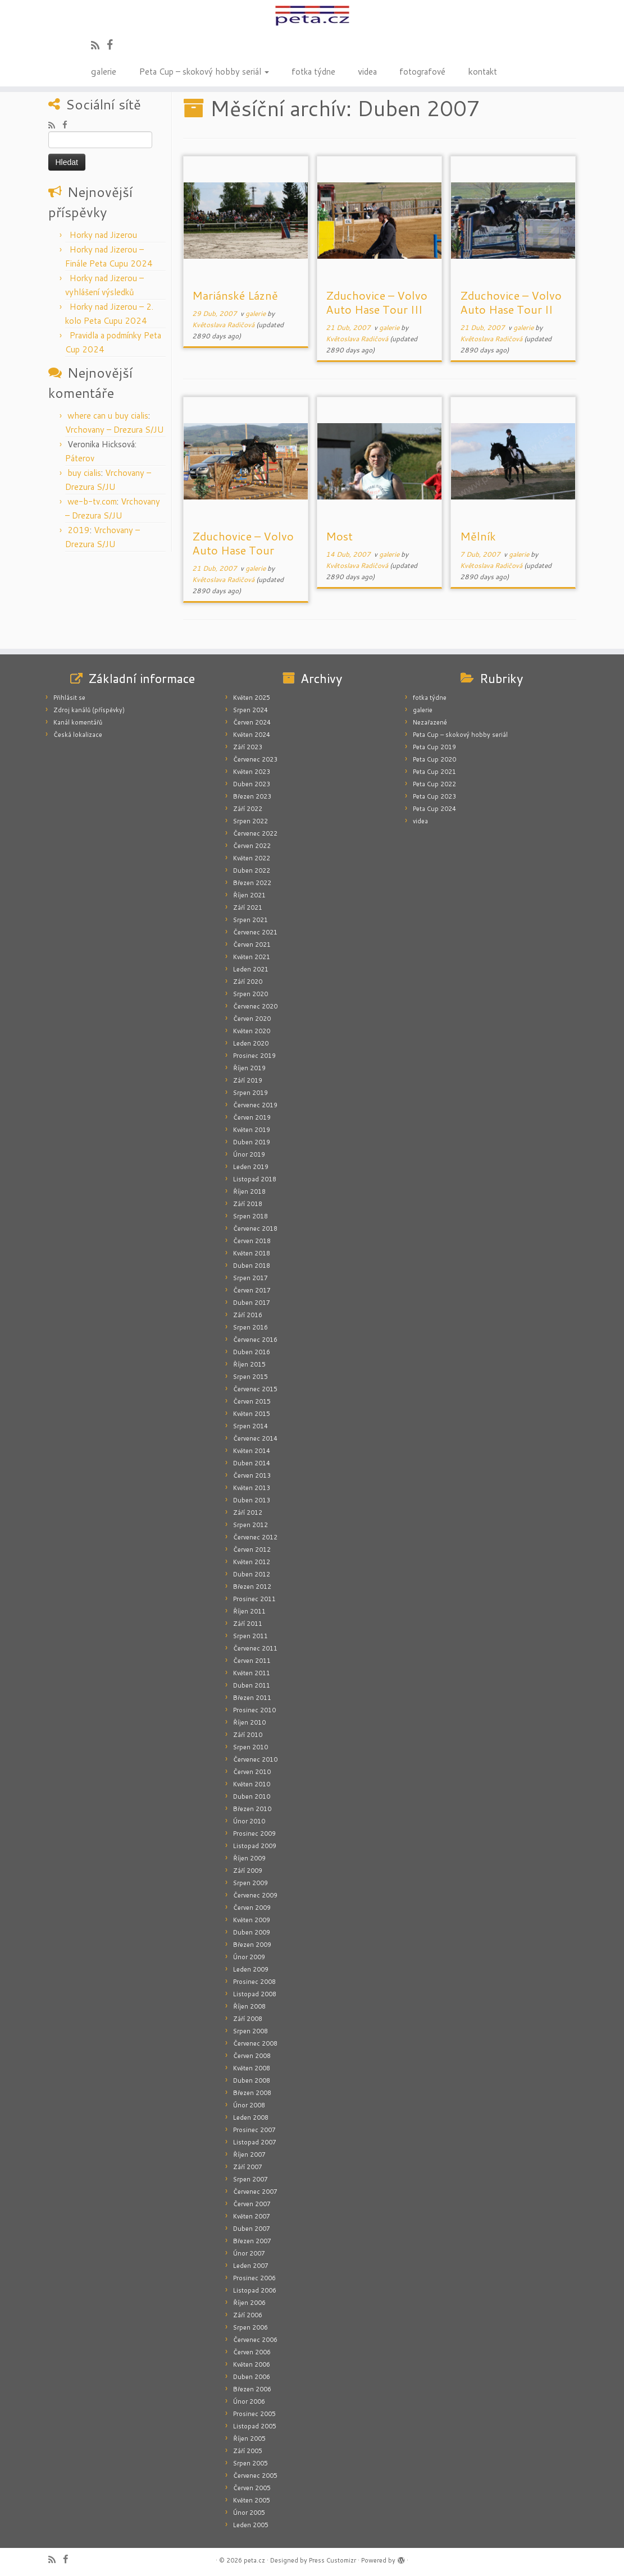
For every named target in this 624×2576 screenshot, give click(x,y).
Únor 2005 (249, 2512)
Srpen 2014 (250, 1426)
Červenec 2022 (255, 833)
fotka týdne (313, 70)
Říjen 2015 (249, 1364)
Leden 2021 (250, 969)
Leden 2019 (250, 1166)
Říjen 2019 (249, 1068)
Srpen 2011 (250, 1635)
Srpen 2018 (250, 1216)
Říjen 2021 (249, 895)
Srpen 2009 (250, 1882)
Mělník (478, 536)
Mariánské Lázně (235, 295)
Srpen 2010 (250, 1747)
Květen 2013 (251, 1487)
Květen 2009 (251, 1919)
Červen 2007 (252, 2203)
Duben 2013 (251, 1500)
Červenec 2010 (255, 1759)
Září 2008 (247, 2018)
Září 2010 (247, 1734)
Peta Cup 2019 (434, 746)
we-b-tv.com (92, 501)
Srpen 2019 (250, 1092)
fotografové (422, 70)
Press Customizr (332, 2560)
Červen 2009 (252, 1907)
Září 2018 (247, 1203)
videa (367, 70)
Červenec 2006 (255, 2339)
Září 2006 (247, 2315)
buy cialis (84, 473)
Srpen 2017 (250, 1277)
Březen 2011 (252, 1697)
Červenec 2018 (255, 1228)
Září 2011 (247, 1623)
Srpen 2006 (250, 2327)
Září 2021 (247, 907)
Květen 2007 (251, 2216)
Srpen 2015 (250, 1376)
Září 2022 (247, 808)
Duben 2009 (251, 1932)
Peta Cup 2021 (434, 771)
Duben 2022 (251, 870)
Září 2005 (247, 2450)
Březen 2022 (252, 882)
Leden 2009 (250, 1969)
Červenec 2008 (255, 2043)
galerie (103, 70)
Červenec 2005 (255, 2475)
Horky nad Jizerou (103, 235)
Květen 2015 (251, 1413)
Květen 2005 (251, 2500)
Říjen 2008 (249, 2006)
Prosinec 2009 (254, 1833)
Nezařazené (430, 722)
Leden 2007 (250, 2265)
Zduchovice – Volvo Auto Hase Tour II (511, 302)
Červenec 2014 (255, 1438)
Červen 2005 (252, 2487)
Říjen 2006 (249, 2302)
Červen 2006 (252, 2352)
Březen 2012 (252, 1586)
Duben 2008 (251, 2080)
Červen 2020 (252, 1018)
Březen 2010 (252, 1808)
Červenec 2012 (255, 1537)
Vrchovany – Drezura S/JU (114, 430)
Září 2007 (247, 2166)
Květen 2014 (251, 1450)
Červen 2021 (252, 944)
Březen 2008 (252, 2092)
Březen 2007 (252, 2240)
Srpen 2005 (250, 2463)
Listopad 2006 (254, 2290)
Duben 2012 (251, 1574)
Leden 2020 (250, 1043)
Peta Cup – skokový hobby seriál (204, 70)
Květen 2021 (251, 956)
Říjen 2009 (249, 1858)
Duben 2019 (251, 1142)
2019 (78, 530)
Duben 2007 (251, 2228)
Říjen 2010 (249, 1722)
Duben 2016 (251, 1351)
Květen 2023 (251, 771)
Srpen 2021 (250, 919)
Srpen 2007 (250, 2179)
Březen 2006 (252, 2389)
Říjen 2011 (249, 1611)
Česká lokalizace (77, 734)
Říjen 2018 (249, 1191)
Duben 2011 (251, 1685)
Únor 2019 (249, 1154)
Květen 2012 (251, 1561)
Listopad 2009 (254, 1845)
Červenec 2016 (255, 1339)
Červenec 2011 (255, 1648)
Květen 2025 (251, 697)
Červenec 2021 (255, 932)
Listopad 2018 (254, 1179)
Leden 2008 (250, 2117)
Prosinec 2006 (254, 2278)
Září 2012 (247, 1512)
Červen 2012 (252, 1549)
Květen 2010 (251, 1784)
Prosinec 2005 (254, 2413)
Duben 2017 (251, 1302)
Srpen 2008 (250, 2031)
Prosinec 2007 (254, 2129)
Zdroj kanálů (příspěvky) (89, 709)
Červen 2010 (252, 1771)
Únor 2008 (249, 2105)
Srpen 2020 (250, 993)
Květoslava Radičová (223, 324)
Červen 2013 (252, 1475)
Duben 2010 (251, 1796)
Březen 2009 (252, 1944)
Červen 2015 (252, 1401)
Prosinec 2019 (254, 1055)
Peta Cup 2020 (434, 759)
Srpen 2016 (250, 1327)
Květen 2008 (251, 2068)
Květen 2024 (251, 734)
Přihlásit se (69, 697)
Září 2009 (247, 1870)
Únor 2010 (249, 1821)
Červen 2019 (252, 1117)
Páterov (79, 458)
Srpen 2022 (250, 821)
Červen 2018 (252, 1240)
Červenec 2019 (255, 1105)
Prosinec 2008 (254, 1981)
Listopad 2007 (254, 2142)
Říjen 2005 (249, 2438)
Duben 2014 (251, 1463)
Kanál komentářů (77, 722)
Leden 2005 (250, 2524)
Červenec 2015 (255, 1389)
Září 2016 (247, 1314)
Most (339, 536)
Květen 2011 (251, 1673)
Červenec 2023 (255, 759)
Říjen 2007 (249, 2154)
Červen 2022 (252, 845)
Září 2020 (247, 981)
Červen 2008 (252, 2055)
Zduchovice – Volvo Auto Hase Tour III (376, 302)
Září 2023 (247, 746)
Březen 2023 (252, 796)
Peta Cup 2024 (434, 808)
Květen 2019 (251, 1129)
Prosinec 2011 (254, 1598)
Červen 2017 (252, 1290)
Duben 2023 (251, 784)
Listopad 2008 (254, 1994)
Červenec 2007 (255, 2191)
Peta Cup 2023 (434, 796)
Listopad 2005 (254, 2426)
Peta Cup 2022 (434, 784)
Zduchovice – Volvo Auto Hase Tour (243, 543)
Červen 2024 (252, 722)
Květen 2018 (251, 1253)
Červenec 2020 (255, 1006)
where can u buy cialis (107, 415)
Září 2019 (247, 1080)
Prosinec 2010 (254, 1710)
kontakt (482, 70)
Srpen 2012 (250, 1524)
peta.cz (254, 2560)
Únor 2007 (249, 2253)
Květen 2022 (251, 858)
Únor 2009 (249, 1956)
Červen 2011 (252, 1660)
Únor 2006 (249, 2401)
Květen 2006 (251, 2364)
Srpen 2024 (250, 709)
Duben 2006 (251, 2376)
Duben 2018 (251, 1265)
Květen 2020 (251, 1030)
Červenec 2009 (255, 1895)
